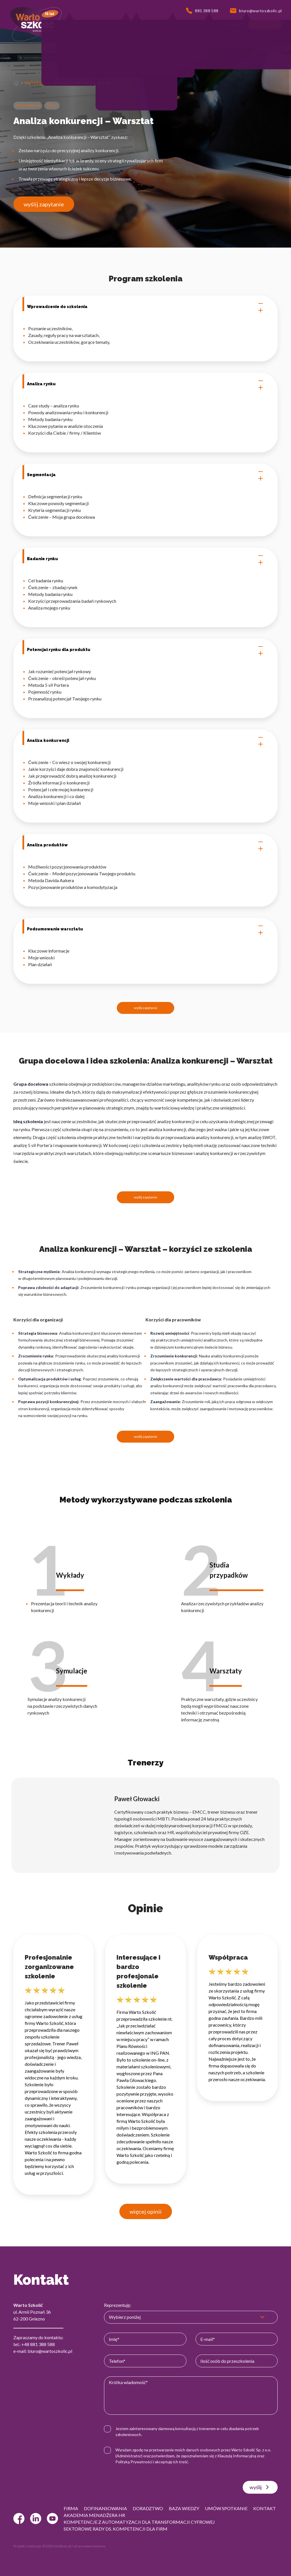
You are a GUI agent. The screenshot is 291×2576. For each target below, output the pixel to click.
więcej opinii (146, 2211)
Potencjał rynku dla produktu (145, 650)
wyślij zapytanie (44, 204)
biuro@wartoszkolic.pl (50, 2351)
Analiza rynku (145, 384)
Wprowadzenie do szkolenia (145, 307)
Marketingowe (37, 83)
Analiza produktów (145, 845)
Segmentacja (145, 475)
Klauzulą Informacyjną (236, 2455)
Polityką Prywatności (133, 2461)
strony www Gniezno (89, 2546)
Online (52, 105)
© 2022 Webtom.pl (56, 2546)
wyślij (260, 2487)
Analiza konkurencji (145, 741)
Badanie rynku (145, 559)
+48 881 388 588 (38, 2344)
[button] (49, 25)
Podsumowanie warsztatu (145, 929)
